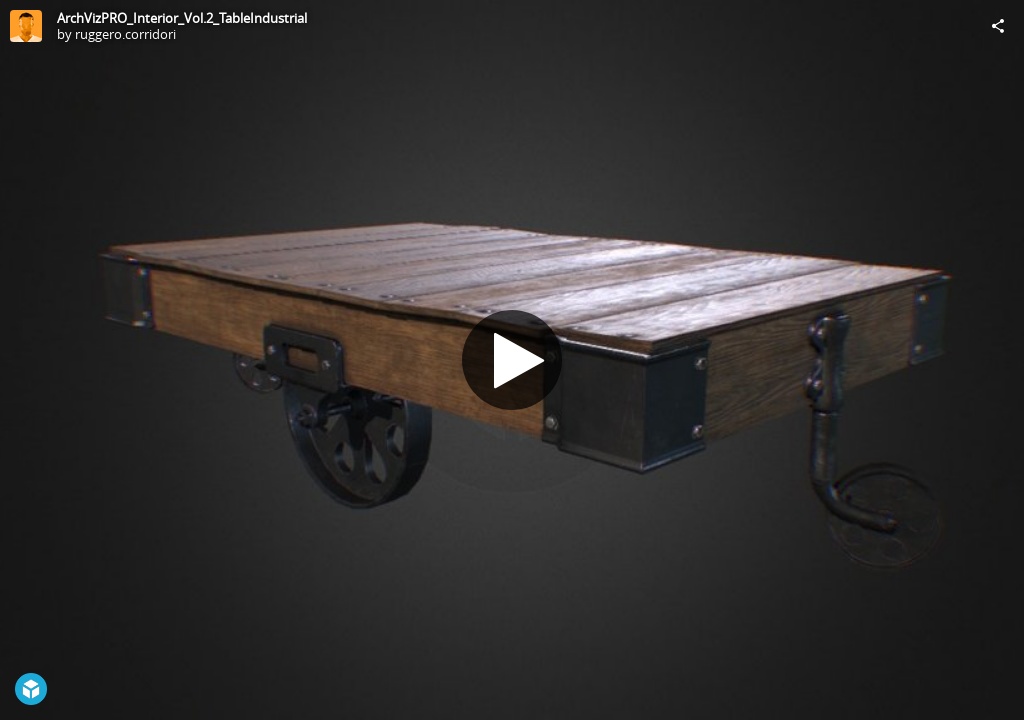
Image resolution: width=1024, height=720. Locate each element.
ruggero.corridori (125, 34)
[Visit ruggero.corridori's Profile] (26, 26)
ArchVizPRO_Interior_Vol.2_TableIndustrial (182, 18)
